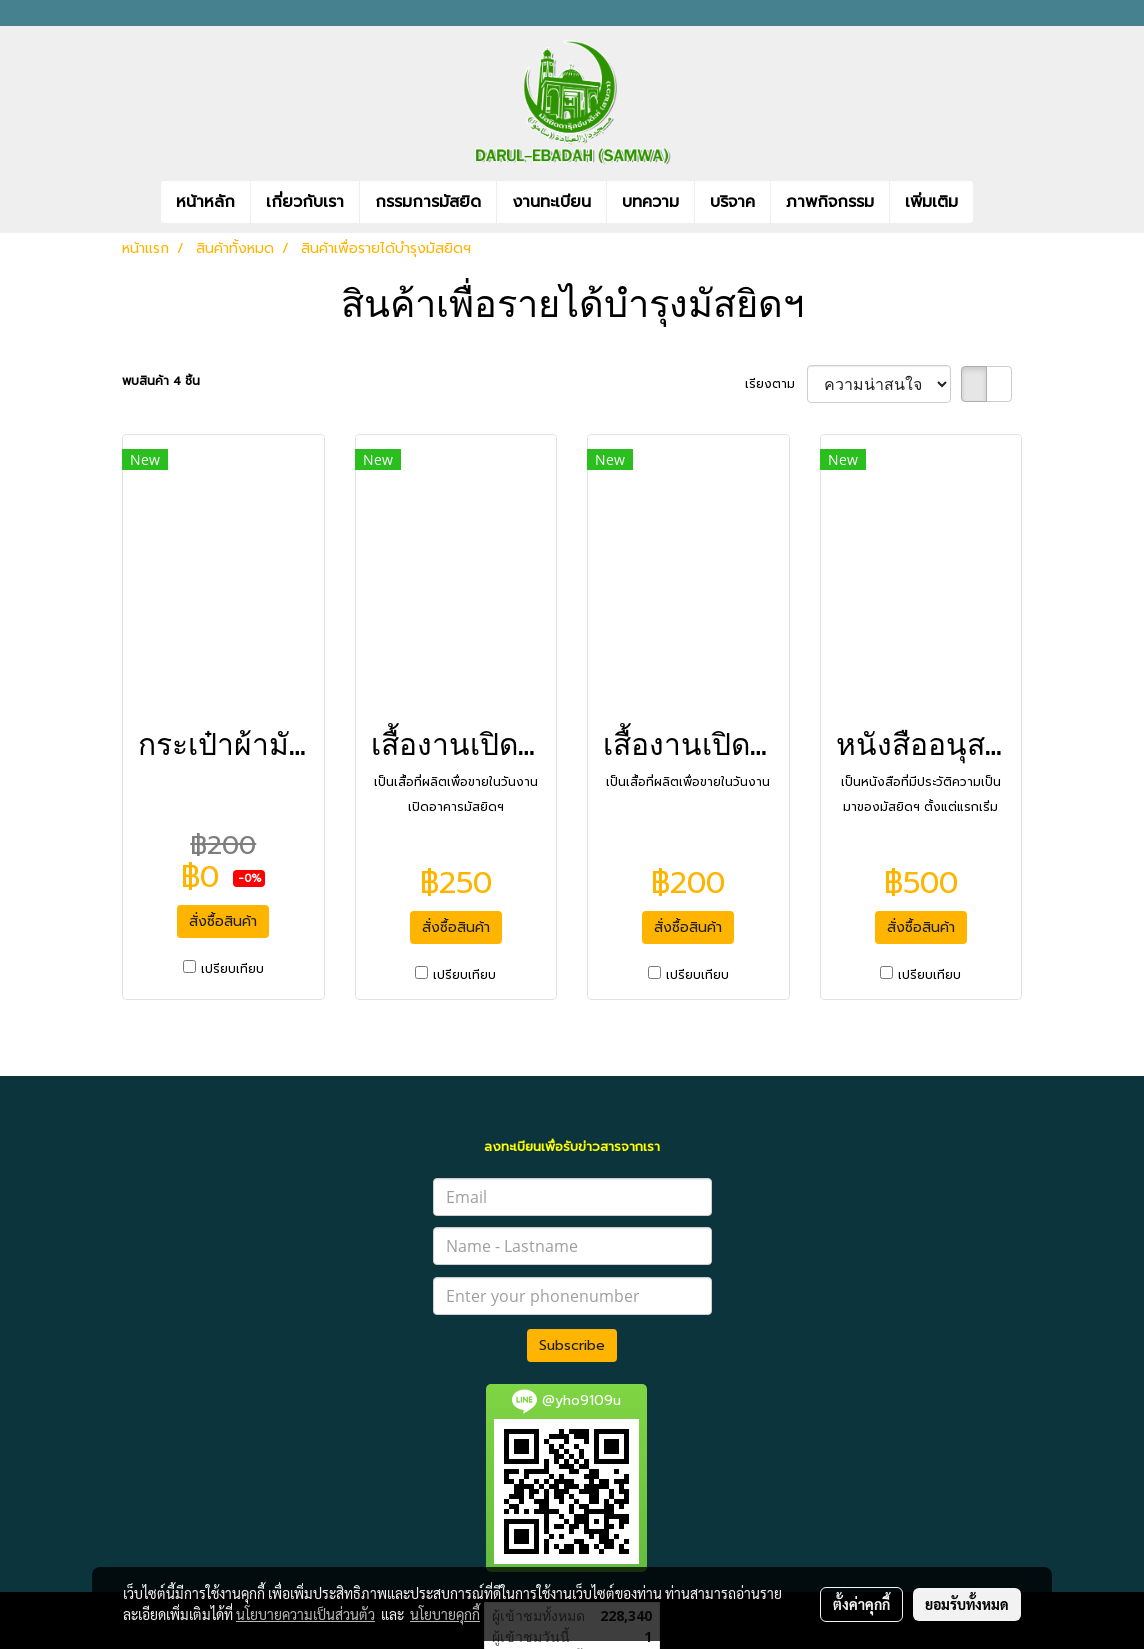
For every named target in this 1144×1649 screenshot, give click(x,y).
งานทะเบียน (551, 202)
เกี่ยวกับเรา (305, 202)
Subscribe (572, 1345)
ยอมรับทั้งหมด (967, 1604)
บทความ (650, 202)
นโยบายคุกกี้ (445, 1614)
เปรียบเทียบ (232, 969)
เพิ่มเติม (931, 202)
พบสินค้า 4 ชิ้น (161, 381)
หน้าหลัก (205, 202)
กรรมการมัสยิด (428, 202)
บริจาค (732, 202)
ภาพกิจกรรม (830, 202)
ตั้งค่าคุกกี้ (861, 1604)
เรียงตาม (776, 384)
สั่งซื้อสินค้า (223, 921)
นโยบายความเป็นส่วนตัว (305, 1614)
